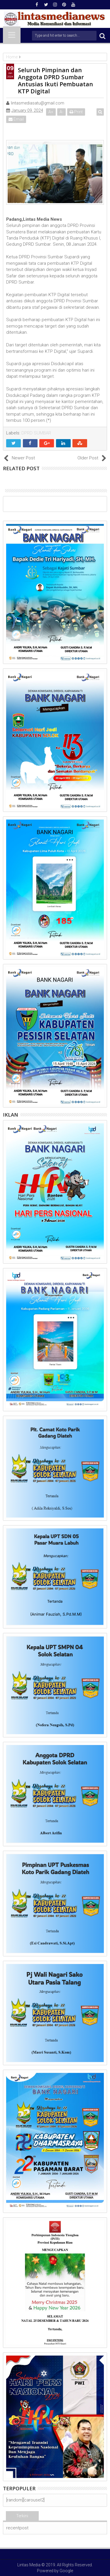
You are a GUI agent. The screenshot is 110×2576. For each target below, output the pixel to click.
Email (16, 119)
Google (66, 2570)
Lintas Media (28, 2564)
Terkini (22, 2515)
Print (76, 111)
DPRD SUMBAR (36, 433)
